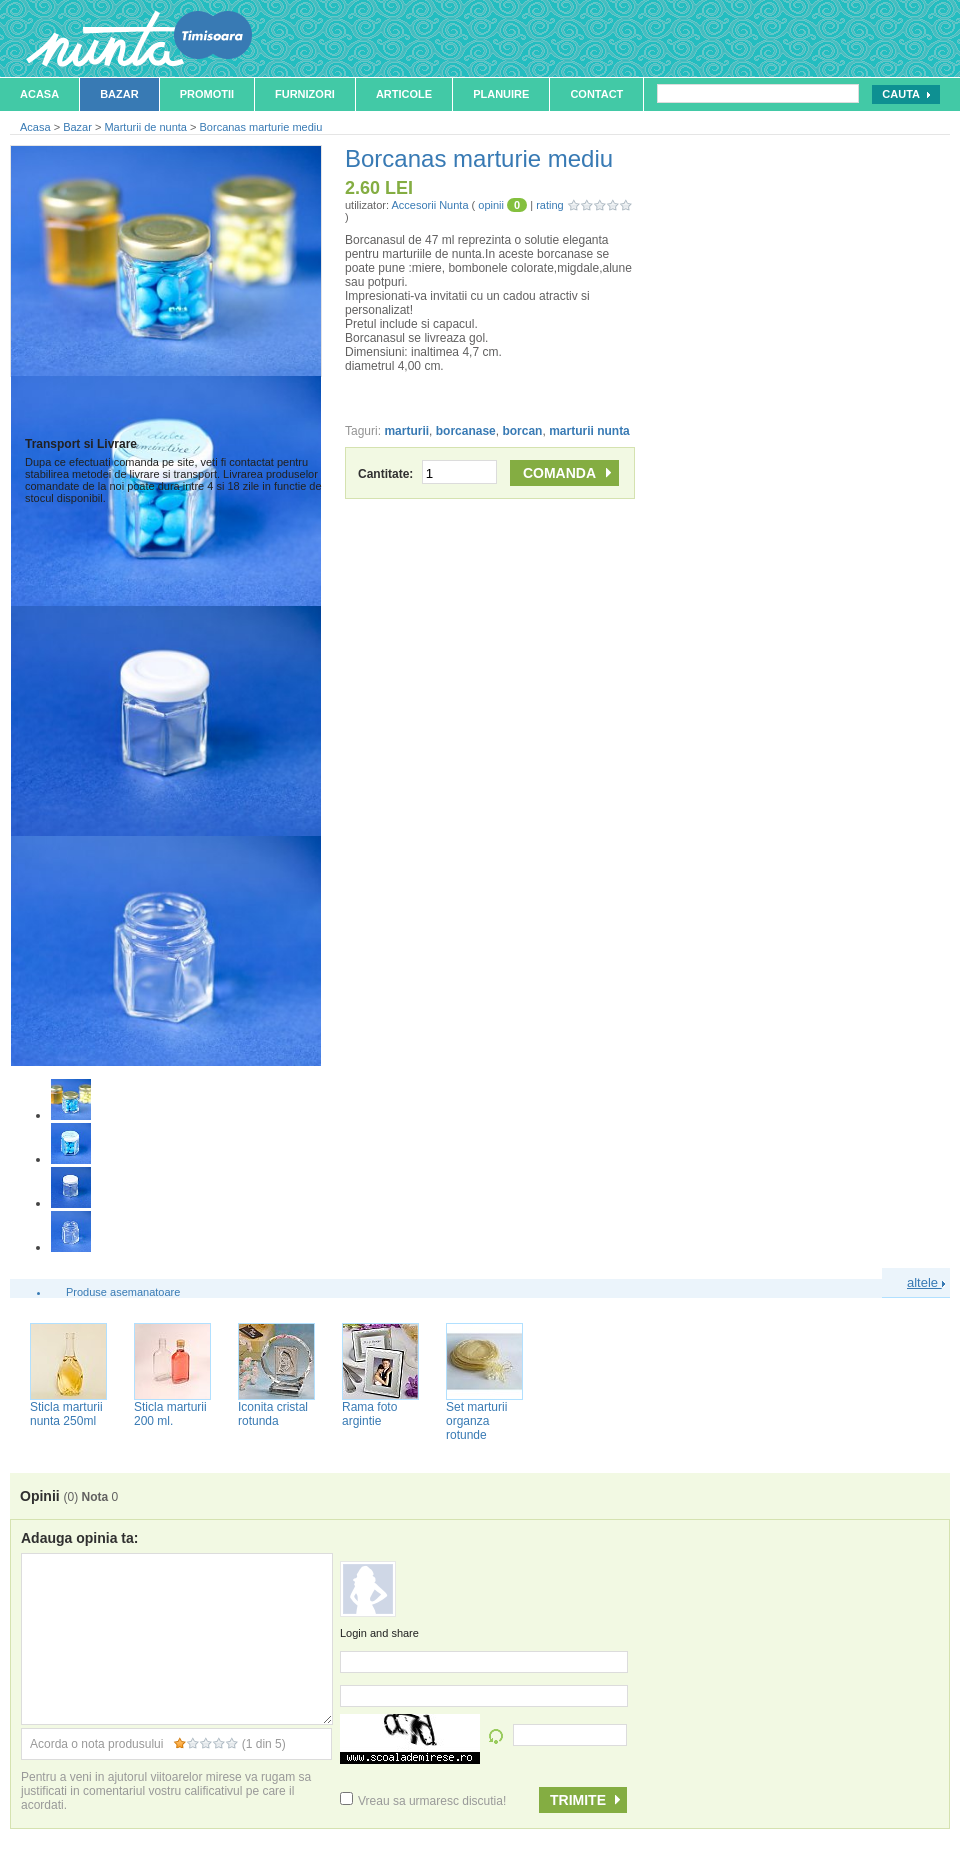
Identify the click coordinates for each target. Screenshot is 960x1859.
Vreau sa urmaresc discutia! (423, 1801)
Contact (596, 94)
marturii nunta (589, 431)
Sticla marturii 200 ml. (170, 1414)
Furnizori (305, 94)
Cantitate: (427, 474)
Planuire (501, 94)
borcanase (466, 431)
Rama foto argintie (369, 1414)
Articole (404, 94)
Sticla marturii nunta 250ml (66, 1414)
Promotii (207, 94)
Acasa (39, 94)
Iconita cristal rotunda (273, 1414)
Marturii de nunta (145, 127)
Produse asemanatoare (123, 1292)
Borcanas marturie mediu (261, 127)
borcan (522, 431)
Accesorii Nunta (429, 205)
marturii (406, 431)
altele (926, 1282)
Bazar (119, 94)
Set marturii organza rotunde (476, 1421)
